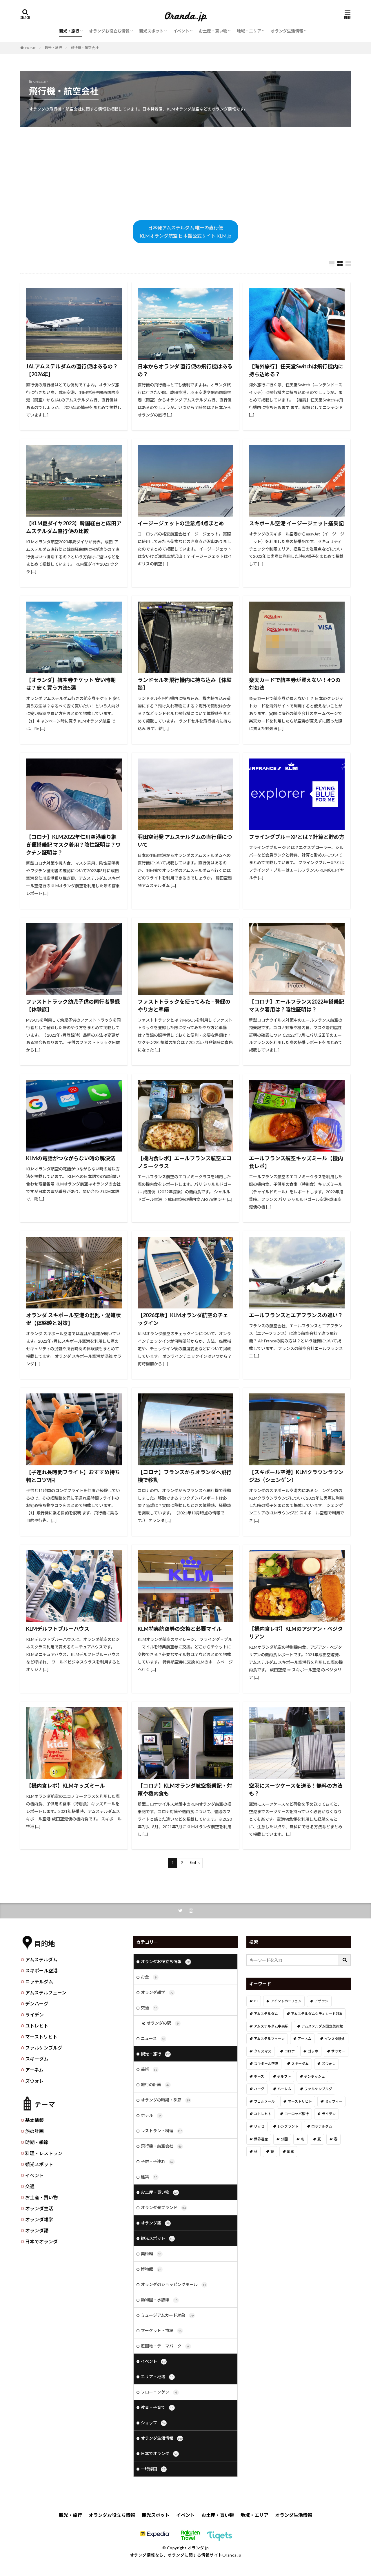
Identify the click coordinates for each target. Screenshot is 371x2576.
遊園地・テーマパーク (166, 2346)
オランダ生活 (39, 2208)
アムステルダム (41, 1959)
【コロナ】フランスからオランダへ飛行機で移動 (185, 1476)
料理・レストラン (43, 2153)
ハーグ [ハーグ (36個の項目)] (259, 2089)
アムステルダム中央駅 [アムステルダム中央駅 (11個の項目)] (271, 2026)
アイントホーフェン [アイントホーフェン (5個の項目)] (286, 2001)
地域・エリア (249, 30)
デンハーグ (36, 2003)
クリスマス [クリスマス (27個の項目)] (262, 2051)
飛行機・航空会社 (85, 48)
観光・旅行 (69, 30)
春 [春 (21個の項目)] (335, 2139)
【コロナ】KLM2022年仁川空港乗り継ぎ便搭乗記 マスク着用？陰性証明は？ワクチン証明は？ (73, 845)
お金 (150, 1977)
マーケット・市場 (162, 2331)
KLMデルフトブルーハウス (57, 1628)
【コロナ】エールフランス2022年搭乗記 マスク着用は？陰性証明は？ (296, 1005)
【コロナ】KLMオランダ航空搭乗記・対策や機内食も (185, 1789)
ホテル (152, 2116)
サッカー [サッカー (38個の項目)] (338, 2051)
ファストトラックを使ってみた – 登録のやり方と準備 (184, 1005)
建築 (150, 2177)
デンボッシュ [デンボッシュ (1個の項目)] (314, 2076)
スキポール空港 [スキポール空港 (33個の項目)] (266, 2063)
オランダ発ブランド (164, 2208)
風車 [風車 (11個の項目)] (290, 2151)
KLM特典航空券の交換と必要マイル (180, 1628)
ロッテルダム (39, 1981)
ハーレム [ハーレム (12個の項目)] (284, 2089)
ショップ (154, 2423)
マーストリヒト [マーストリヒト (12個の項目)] (300, 2101)
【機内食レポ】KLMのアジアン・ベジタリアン (296, 1632)
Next (193, 1863)
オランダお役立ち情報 (109, 30)
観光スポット (151, 30)
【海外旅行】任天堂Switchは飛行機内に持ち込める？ (296, 370)
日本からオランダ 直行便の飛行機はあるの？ (185, 370)
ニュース (153, 2039)
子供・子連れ (158, 2162)
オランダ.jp (198, 2547)
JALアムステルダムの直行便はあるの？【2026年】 (72, 370)
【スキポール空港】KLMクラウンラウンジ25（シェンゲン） (296, 1476)
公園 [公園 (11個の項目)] (284, 2139)
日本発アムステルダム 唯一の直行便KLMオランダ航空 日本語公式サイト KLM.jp (185, 231)
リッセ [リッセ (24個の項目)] (259, 2126)
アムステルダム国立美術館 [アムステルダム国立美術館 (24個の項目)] (322, 2026)
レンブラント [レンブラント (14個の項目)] (287, 2126)
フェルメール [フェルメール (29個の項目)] (264, 2101)
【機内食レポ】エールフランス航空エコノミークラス (185, 1162)
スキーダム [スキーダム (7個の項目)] (300, 2063)
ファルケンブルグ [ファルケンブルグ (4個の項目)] (318, 2089)
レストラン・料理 (162, 2131)
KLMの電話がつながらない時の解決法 (70, 1158)
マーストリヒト (41, 2036)
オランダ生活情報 (287, 30)
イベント (181, 30)
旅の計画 (34, 2131)
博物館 (152, 2269)
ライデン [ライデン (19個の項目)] (329, 2114)
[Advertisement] (185, 173)
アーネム (34, 2069)
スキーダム (36, 2058)
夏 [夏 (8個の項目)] (319, 2139)
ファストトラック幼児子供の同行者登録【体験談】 (73, 1005)
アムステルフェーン (45, 1992)
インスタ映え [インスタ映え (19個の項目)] (334, 2038)
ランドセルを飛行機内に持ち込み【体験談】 (185, 684)
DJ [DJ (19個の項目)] (256, 2001)
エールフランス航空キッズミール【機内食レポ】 (296, 1162)
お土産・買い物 (213, 30)
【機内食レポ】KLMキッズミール (65, 1785)
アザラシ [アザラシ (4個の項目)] (321, 2001)
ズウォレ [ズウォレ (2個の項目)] (329, 2063)
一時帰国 (154, 2469)
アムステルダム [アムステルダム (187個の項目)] (266, 2014)
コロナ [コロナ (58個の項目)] (289, 2051)
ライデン (34, 2014)
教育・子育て (158, 2408)
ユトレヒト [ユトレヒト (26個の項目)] (262, 2114)
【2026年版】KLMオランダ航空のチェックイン (183, 1319)
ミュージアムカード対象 (168, 2315)
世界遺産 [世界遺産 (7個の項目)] (261, 2139)
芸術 (150, 2069)
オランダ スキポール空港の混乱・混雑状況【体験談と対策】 (73, 1319)
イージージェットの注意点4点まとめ (181, 523)
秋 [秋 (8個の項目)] (255, 2151)
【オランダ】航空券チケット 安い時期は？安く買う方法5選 (71, 684)
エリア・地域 (158, 2377)
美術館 (152, 2254)
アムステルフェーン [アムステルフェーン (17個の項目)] (269, 2038)
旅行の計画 (156, 2085)
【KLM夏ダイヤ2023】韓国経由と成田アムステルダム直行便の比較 (73, 527)
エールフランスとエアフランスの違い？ (296, 1315)
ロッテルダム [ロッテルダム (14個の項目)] (321, 2126)
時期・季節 (36, 2142)
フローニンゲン (160, 2392)
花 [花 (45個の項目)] (272, 2151)
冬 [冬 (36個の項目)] (302, 2139)
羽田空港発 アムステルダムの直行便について (185, 841)
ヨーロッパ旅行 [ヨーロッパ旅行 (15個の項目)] (296, 2114)
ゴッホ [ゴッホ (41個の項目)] (313, 2051)
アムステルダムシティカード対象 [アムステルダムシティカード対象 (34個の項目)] (317, 2014)
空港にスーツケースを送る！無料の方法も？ (296, 1789)
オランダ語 (36, 2230)
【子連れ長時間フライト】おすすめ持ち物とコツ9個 (73, 1476)
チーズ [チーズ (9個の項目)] (259, 2076)
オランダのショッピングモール (174, 2285)
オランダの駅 (164, 2023)
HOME (30, 47)
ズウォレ (34, 2080)
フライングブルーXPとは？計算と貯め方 (296, 837)
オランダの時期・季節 (166, 2100)
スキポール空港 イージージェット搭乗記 (296, 523)
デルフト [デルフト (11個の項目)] (284, 2076)
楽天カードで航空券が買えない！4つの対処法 (295, 684)
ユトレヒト (36, 2025)
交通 (29, 2186)
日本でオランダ (41, 2241)
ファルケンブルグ (43, 2047)
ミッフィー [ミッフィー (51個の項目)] (333, 2101)
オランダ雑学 (39, 2219)
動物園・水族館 (160, 2300)
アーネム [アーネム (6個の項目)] (304, 2038)
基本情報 (34, 2120)
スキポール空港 (41, 1970)
